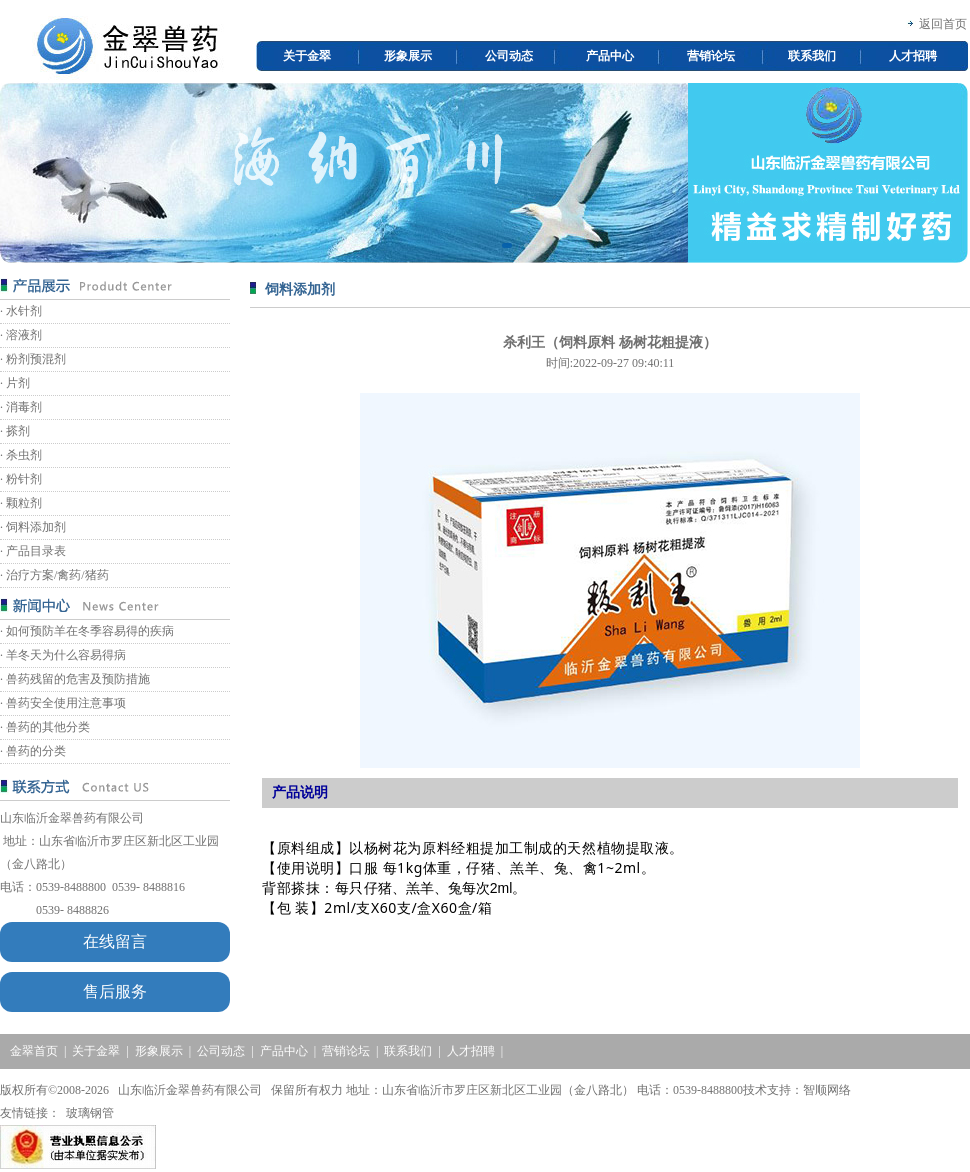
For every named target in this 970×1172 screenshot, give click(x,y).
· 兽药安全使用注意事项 (63, 703)
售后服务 (115, 991)
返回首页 (943, 24)
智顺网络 (827, 1090)
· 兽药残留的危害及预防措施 (75, 679)
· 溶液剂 (21, 335)
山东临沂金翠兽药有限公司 (72, 818)
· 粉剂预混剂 (33, 359)
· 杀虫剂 (21, 455)
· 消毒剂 (21, 407)
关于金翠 (307, 56)
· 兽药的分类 (33, 751)
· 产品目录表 (33, 551)
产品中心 (610, 56)
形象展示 (408, 56)
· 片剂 (15, 383)
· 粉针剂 (21, 479)
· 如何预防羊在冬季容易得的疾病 (87, 631)
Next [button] (958, 173)
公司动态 (509, 56)
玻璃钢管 (90, 1113)
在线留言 (115, 941)
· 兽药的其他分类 (45, 727)
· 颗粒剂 (21, 503)
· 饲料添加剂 (33, 527)
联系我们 (812, 56)
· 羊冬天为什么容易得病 (63, 655)
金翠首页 (34, 1051)
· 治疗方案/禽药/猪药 (54, 575)
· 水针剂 (21, 311)
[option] (484, 173)
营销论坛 (711, 56)
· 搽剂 (15, 431)
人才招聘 (913, 56)
